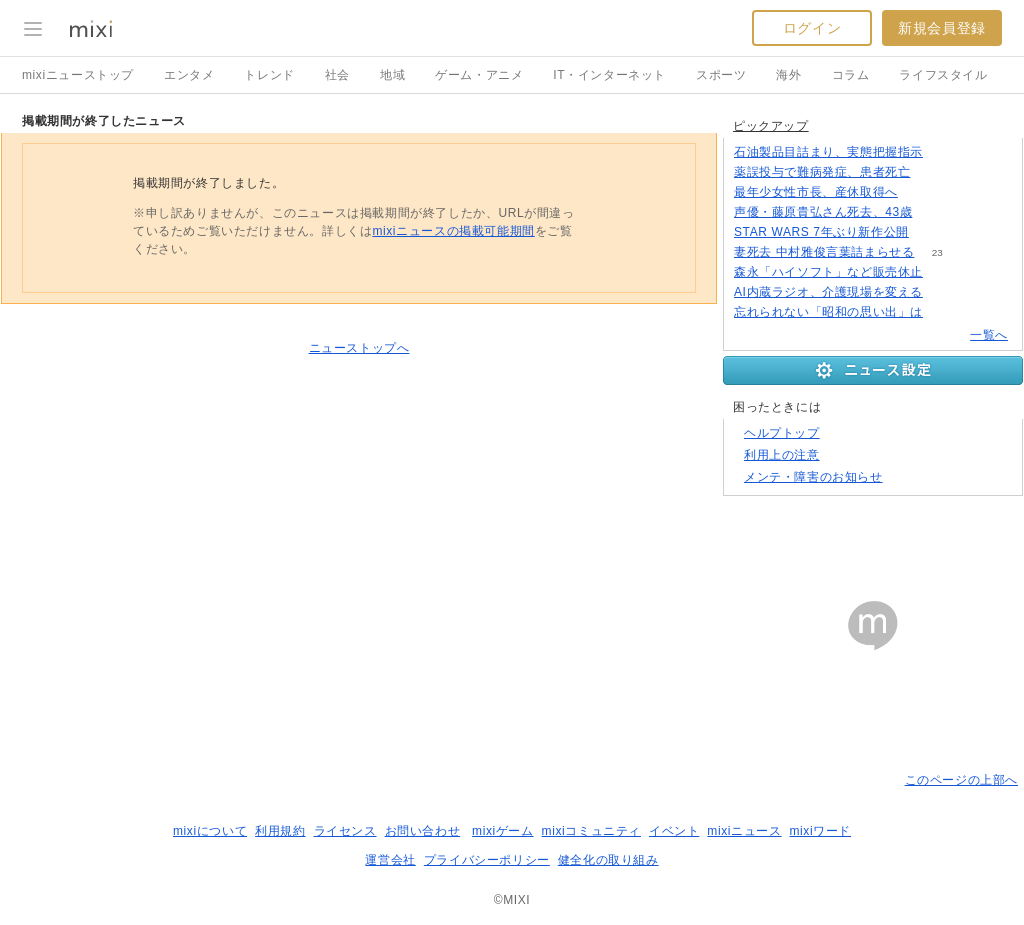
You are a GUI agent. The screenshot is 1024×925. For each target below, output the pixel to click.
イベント (674, 831)
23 (937, 252)
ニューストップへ (359, 348)
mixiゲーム (503, 831)
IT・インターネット (609, 75)
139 (946, 272)
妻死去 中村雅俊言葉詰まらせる (824, 252)
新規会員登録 (942, 28)
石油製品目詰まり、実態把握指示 (828, 152)
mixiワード (820, 831)
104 (935, 212)
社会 (337, 75)
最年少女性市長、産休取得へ (816, 192)
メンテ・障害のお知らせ (813, 477)
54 (933, 172)
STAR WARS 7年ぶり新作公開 (821, 232)
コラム (851, 75)
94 (931, 232)
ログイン (812, 28)
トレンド (269, 75)
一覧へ (989, 335)
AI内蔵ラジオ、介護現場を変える (828, 292)
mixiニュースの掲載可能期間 (453, 231)
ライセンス (345, 831)
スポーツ (721, 75)
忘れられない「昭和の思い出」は (828, 312)
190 (946, 152)
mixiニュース (744, 831)
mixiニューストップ (78, 75)
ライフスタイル (943, 75)
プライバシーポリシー (487, 860)
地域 (392, 75)
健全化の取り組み (608, 860)
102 (946, 292)
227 (921, 192)
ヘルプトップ (782, 433)
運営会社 (390, 860)
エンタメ (189, 75)
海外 (788, 75)
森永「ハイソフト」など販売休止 (828, 272)
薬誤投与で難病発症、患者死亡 (822, 172)
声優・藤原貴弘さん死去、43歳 (823, 212)
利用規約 (280, 831)
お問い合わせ (423, 831)
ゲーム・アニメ (479, 75)
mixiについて (210, 831)
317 (946, 312)
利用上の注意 (782, 455)
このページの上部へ (961, 780)
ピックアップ (771, 126)
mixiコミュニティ (591, 831)
